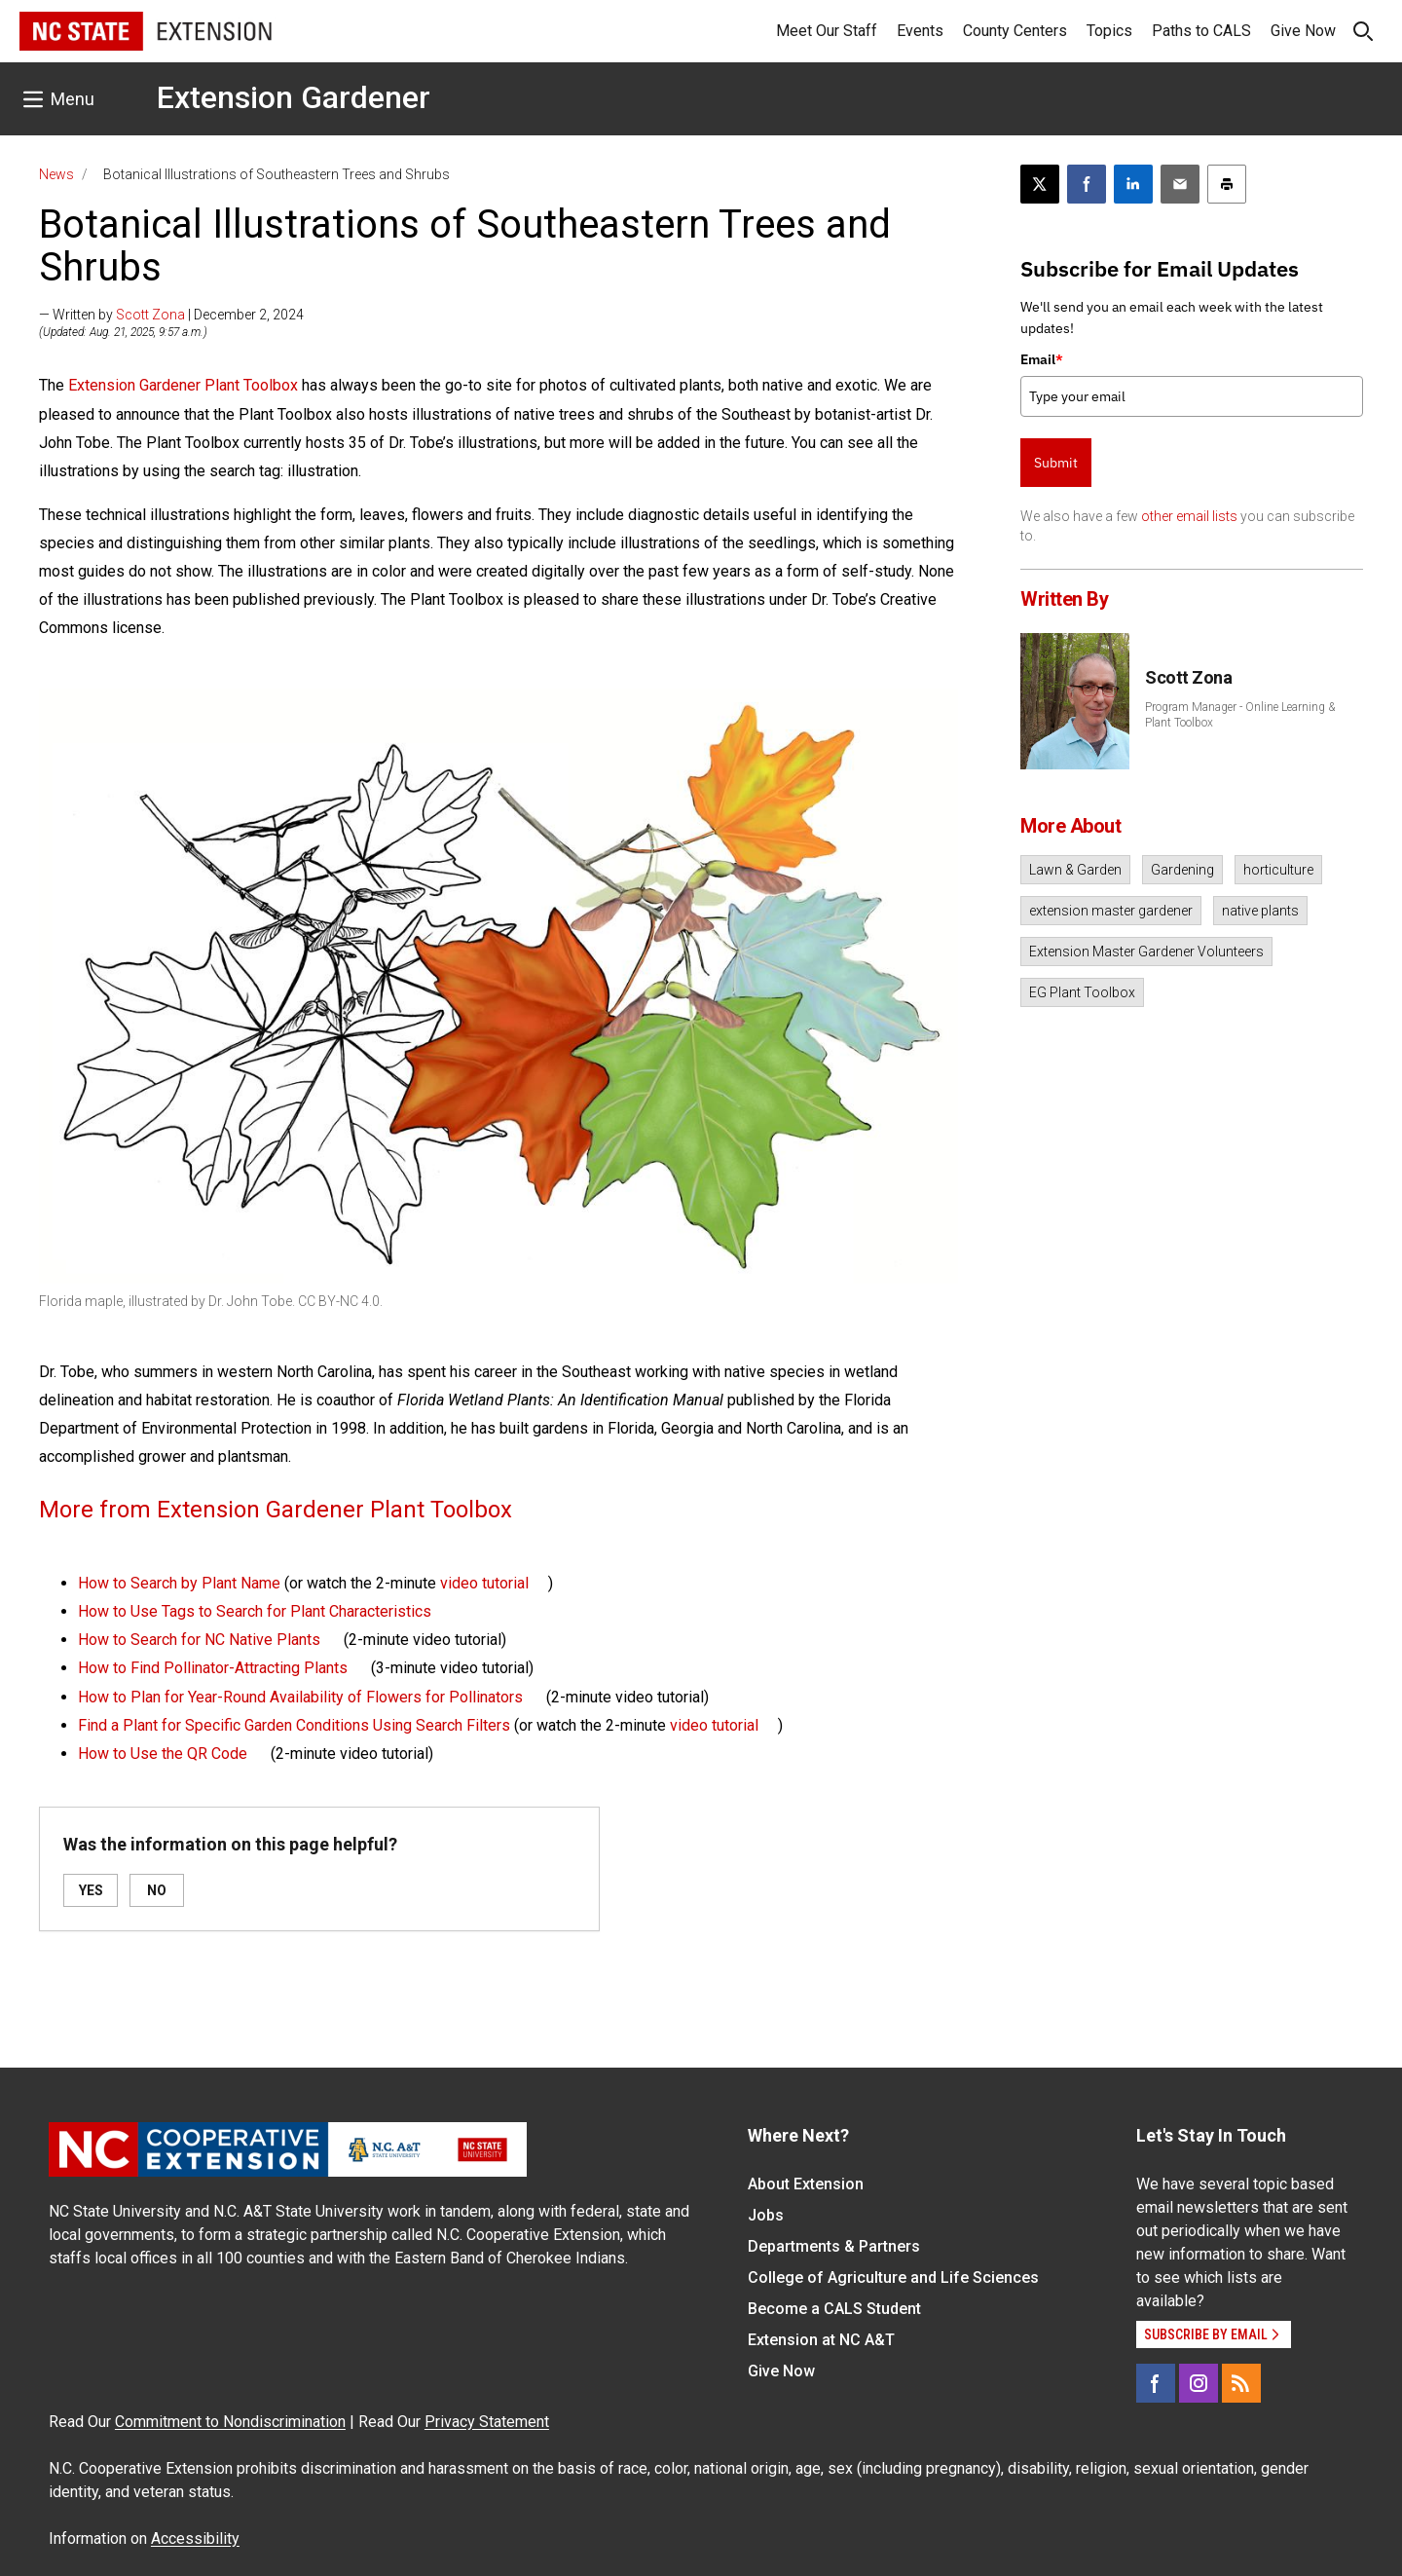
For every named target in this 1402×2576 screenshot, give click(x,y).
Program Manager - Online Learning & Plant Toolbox (1240, 714)
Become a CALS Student (834, 2308)
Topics (1109, 30)
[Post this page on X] (1039, 184)
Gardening (1182, 869)
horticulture (1278, 869)
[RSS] (1241, 2383)
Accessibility (195, 2538)
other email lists (1189, 516)
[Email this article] (1180, 184)
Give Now (1303, 30)
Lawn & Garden (1075, 869)
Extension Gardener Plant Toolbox (183, 385)
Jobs (766, 2215)
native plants (1260, 910)
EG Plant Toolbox (1082, 992)
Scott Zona (150, 314)
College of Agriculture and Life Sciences (893, 2277)
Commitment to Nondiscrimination (230, 2421)
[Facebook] (1155, 2383)
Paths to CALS (1201, 30)
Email (1041, 359)
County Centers (1015, 30)
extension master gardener (1111, 910)
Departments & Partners (834, 2246)
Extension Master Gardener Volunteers (1146, 951)
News (56, 174)
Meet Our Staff (826, 30)
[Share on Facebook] (1086, 184)
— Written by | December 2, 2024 (171, 314)
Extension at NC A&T (821, 2340)
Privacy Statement (486, 2421)
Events (920, 30)
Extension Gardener (293, 97)
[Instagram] (1198, 2383)
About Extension (806, 2184)
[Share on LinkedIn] (1133, 184)
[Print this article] (1226, 184)
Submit (1056, 462)
